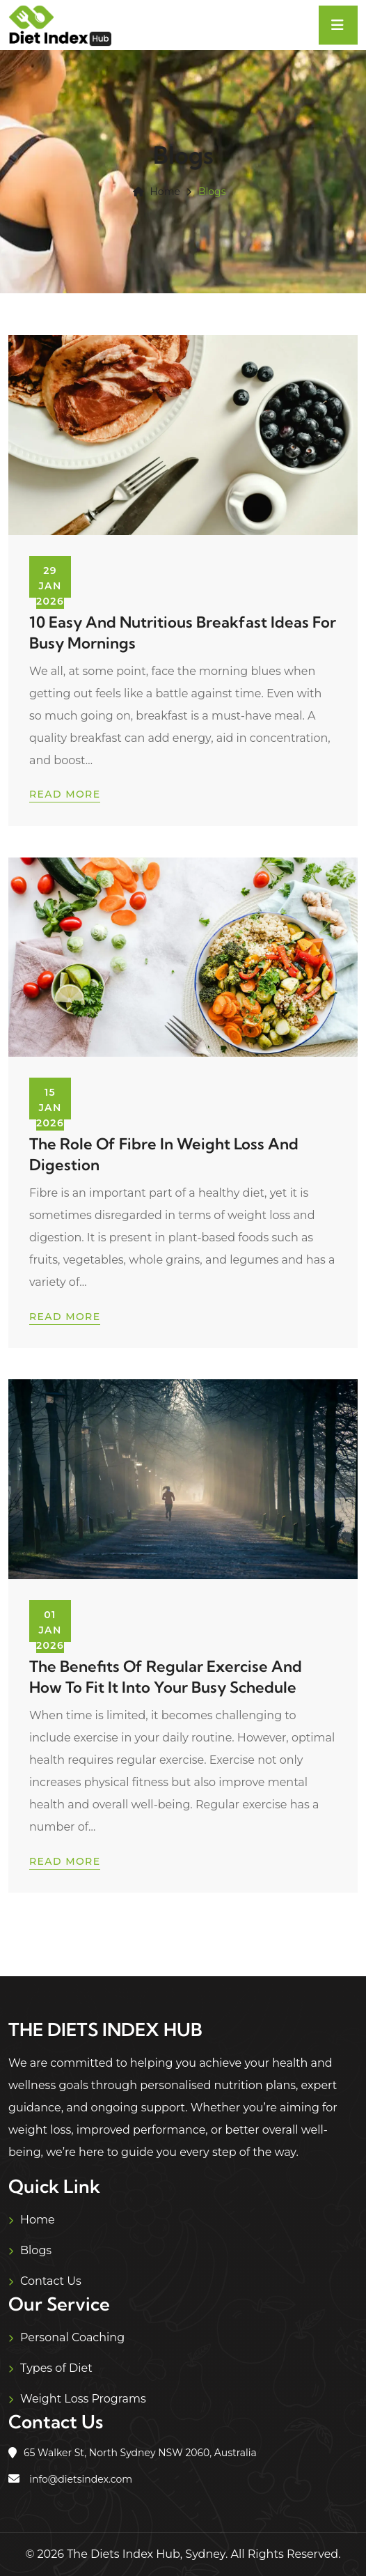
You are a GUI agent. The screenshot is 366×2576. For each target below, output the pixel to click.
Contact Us (50, 2281)
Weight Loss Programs (83, 2398)
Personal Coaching (72, 2337)
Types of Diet (56, 2368)
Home (156, 191)
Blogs (35, 2250)
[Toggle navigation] (338, 25)
